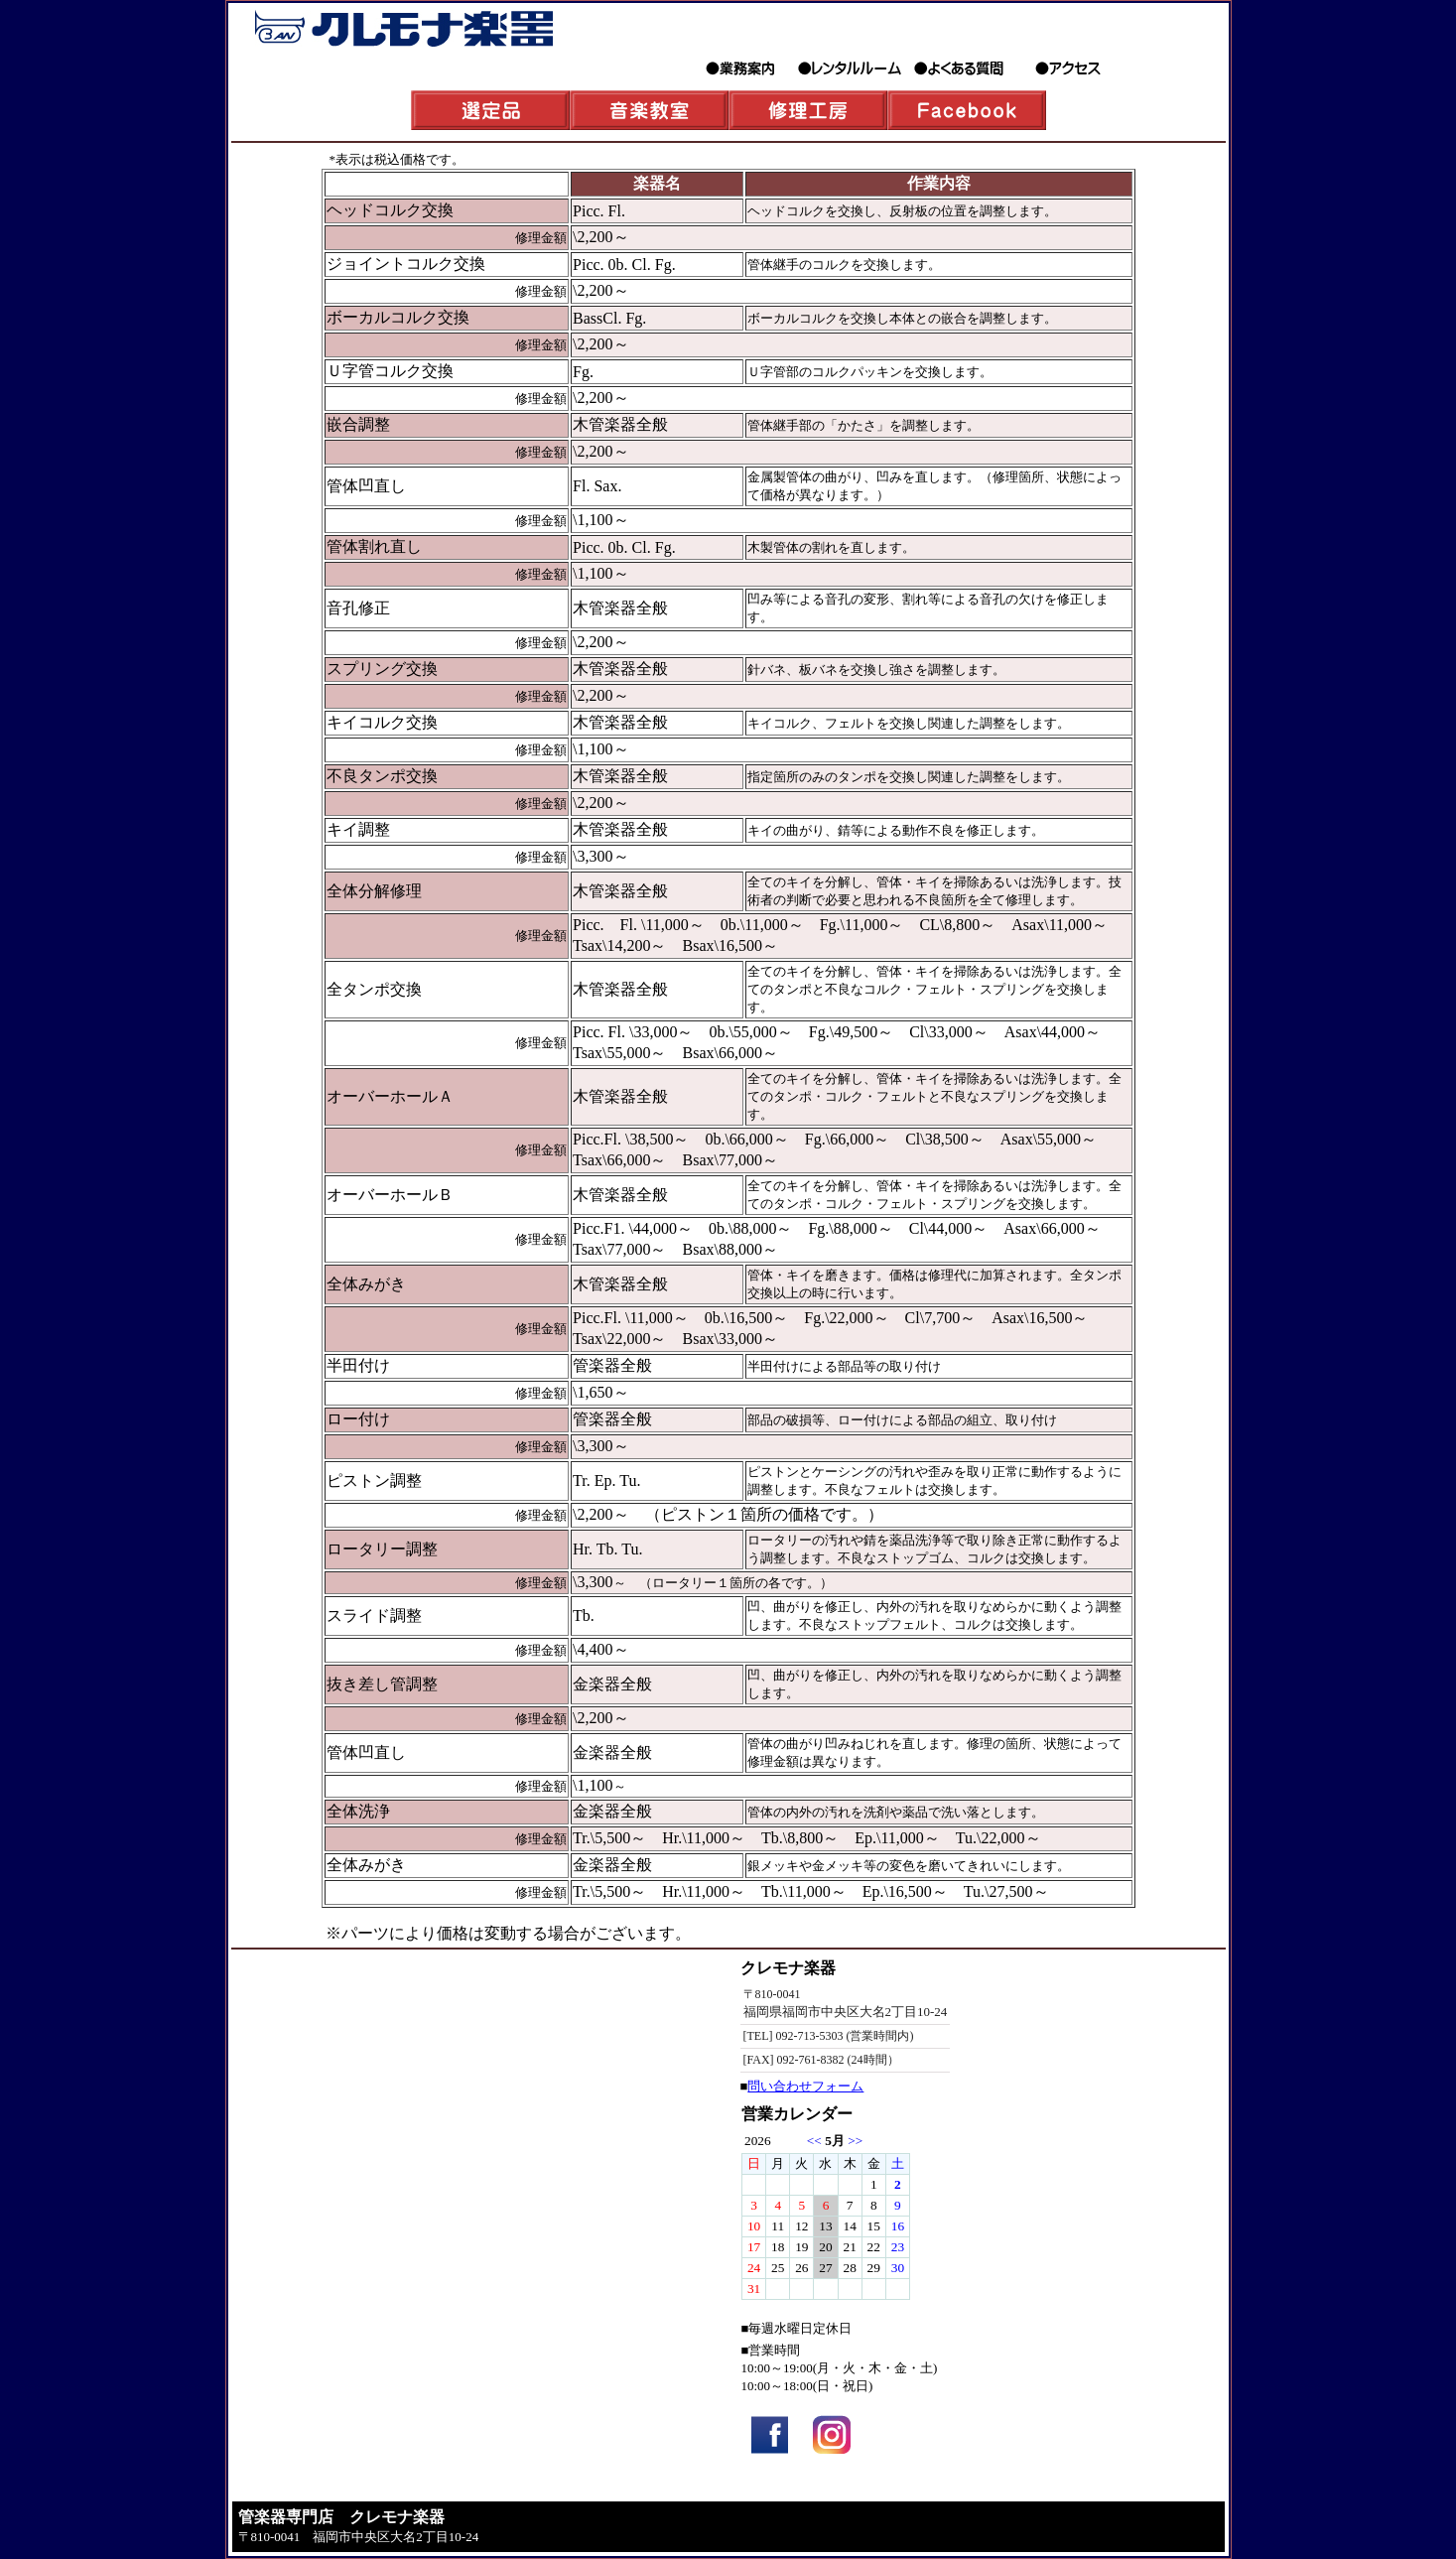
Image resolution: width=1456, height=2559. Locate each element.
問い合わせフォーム (805, 2086)
